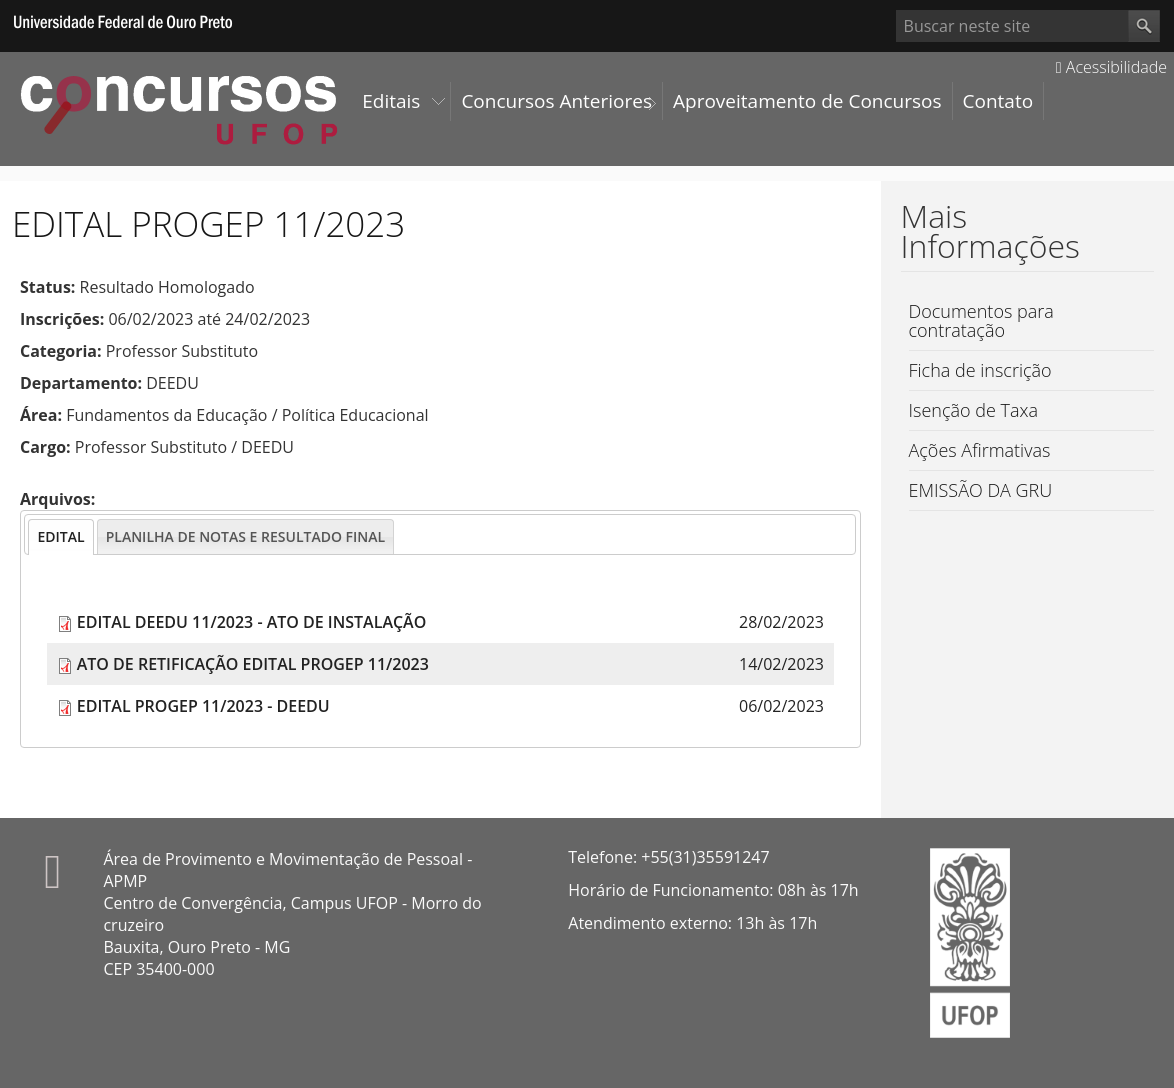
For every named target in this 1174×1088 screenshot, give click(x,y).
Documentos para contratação (981, 320)
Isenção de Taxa (974, 410)
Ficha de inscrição (980, 370)
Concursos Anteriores (556, 101)
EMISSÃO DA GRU (981, 490)
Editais (391, 101)
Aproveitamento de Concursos (807, 101)
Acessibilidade (1111, 67)
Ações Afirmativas (980, 450)
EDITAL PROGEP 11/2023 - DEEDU (203, 706)
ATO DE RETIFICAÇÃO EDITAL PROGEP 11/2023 (253, 664)
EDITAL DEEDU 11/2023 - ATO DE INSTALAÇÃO (252, 622)
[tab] (60, 537)
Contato (998, 101)
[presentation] (60, 537)
